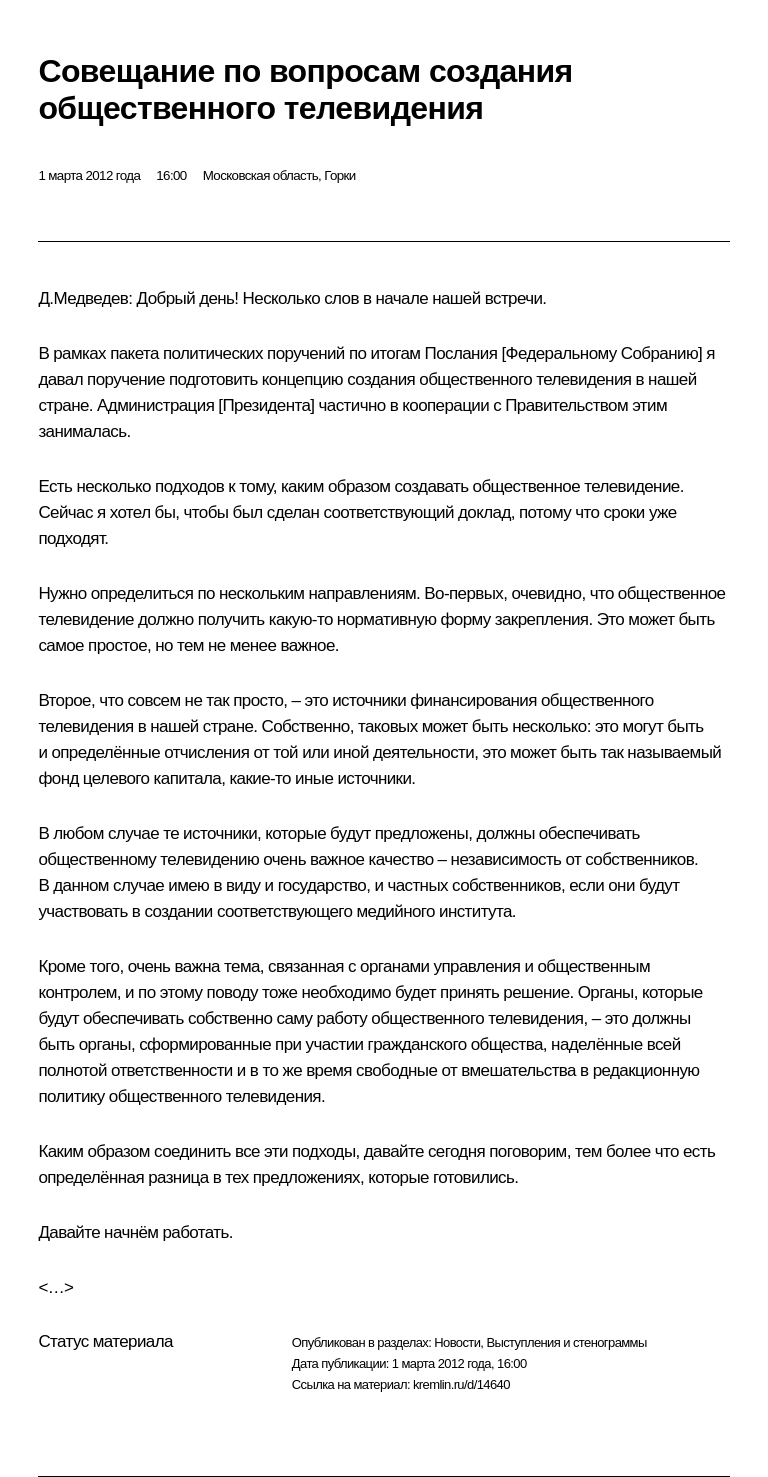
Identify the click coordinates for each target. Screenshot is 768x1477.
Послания (461, 353)
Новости (457, 1342)
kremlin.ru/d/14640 (461, 1384)
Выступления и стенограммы (566, 1342)
